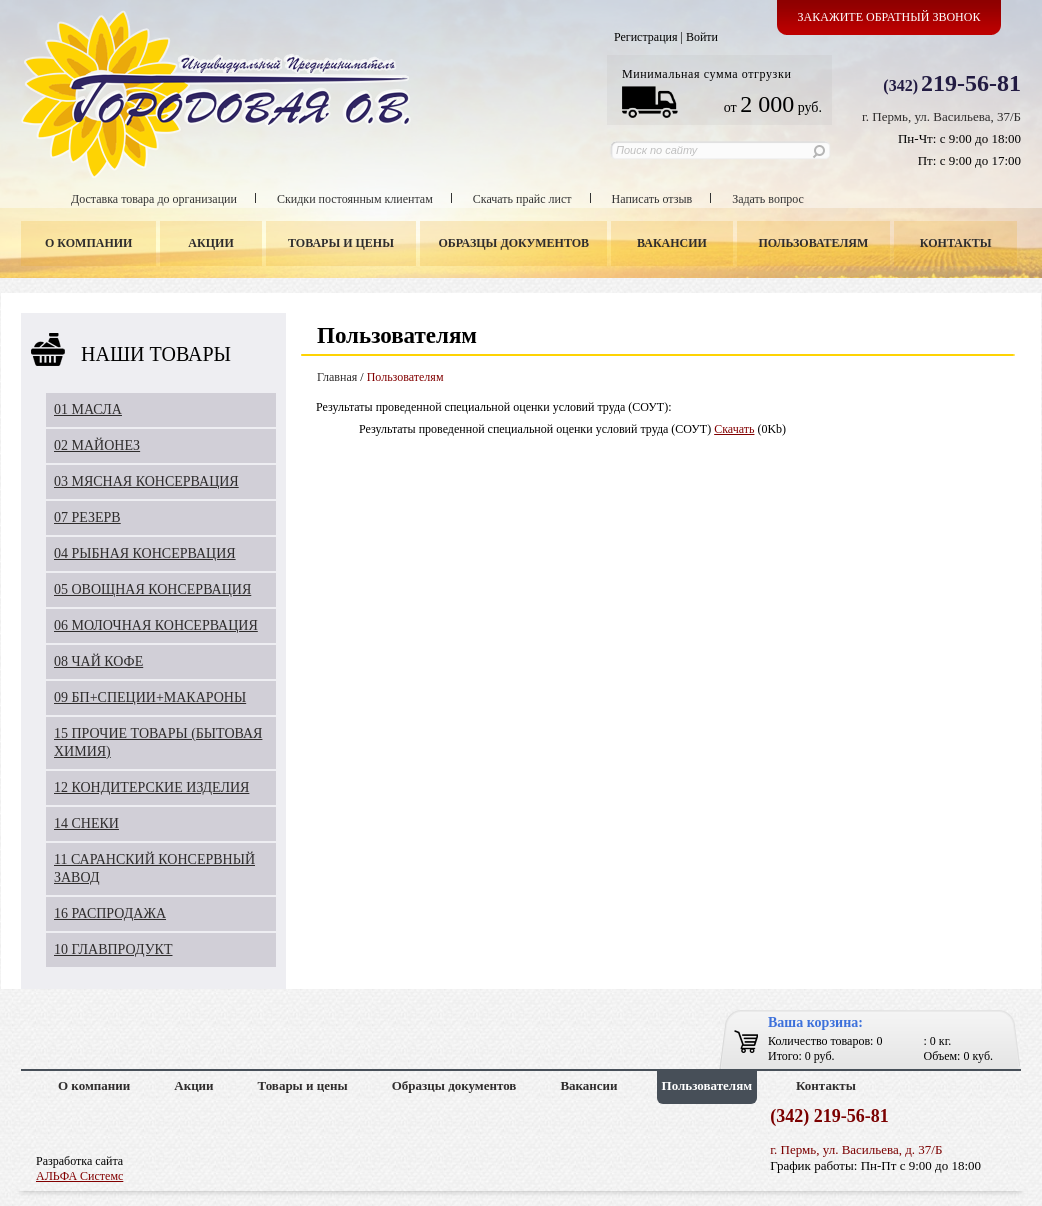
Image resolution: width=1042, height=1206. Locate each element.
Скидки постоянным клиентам (355, 199)
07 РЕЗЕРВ (87, 517)
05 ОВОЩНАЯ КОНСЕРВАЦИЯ (152, 589)
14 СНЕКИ (86, 823)
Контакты (956, 243)
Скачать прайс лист (522, 199)
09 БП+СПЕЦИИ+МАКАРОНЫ (150, 697)
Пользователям (814, 243)
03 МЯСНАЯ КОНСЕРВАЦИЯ (146, 481)
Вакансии (672, 243)
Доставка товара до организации (154, 199)
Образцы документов (514, 243)
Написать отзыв (652, 199)
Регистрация (646, 37)
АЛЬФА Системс (79, 1176)
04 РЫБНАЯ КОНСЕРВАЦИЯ (145, 553)
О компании (88, 243)
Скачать (734, 429)
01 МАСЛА (88, 409)
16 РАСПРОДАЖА (110, 913)
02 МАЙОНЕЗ (97, 445)
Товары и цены (341, 243)
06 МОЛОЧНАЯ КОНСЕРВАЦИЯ (156, 625)
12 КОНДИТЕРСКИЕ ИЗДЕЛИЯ (151, 787)
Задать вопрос (768, 199)
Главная (337, 377)
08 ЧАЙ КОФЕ (98, 661)
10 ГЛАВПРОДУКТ (113, 949)
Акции (210, 243)
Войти (702, 37)
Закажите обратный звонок (889, 17)
